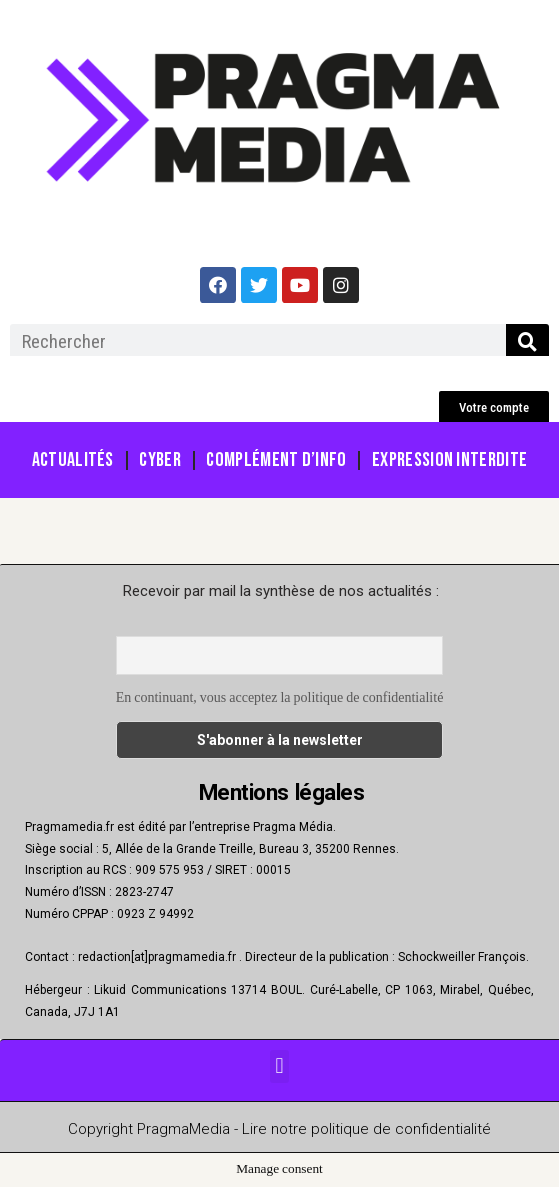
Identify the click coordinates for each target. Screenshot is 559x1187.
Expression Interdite (449, 460)
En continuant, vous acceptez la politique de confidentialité (280, 697)
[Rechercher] (527, 342)
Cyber (160, 460)
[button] (494, 407)
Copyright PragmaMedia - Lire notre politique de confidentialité (279, 1129)
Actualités (73, 460)
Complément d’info (276, 460)
